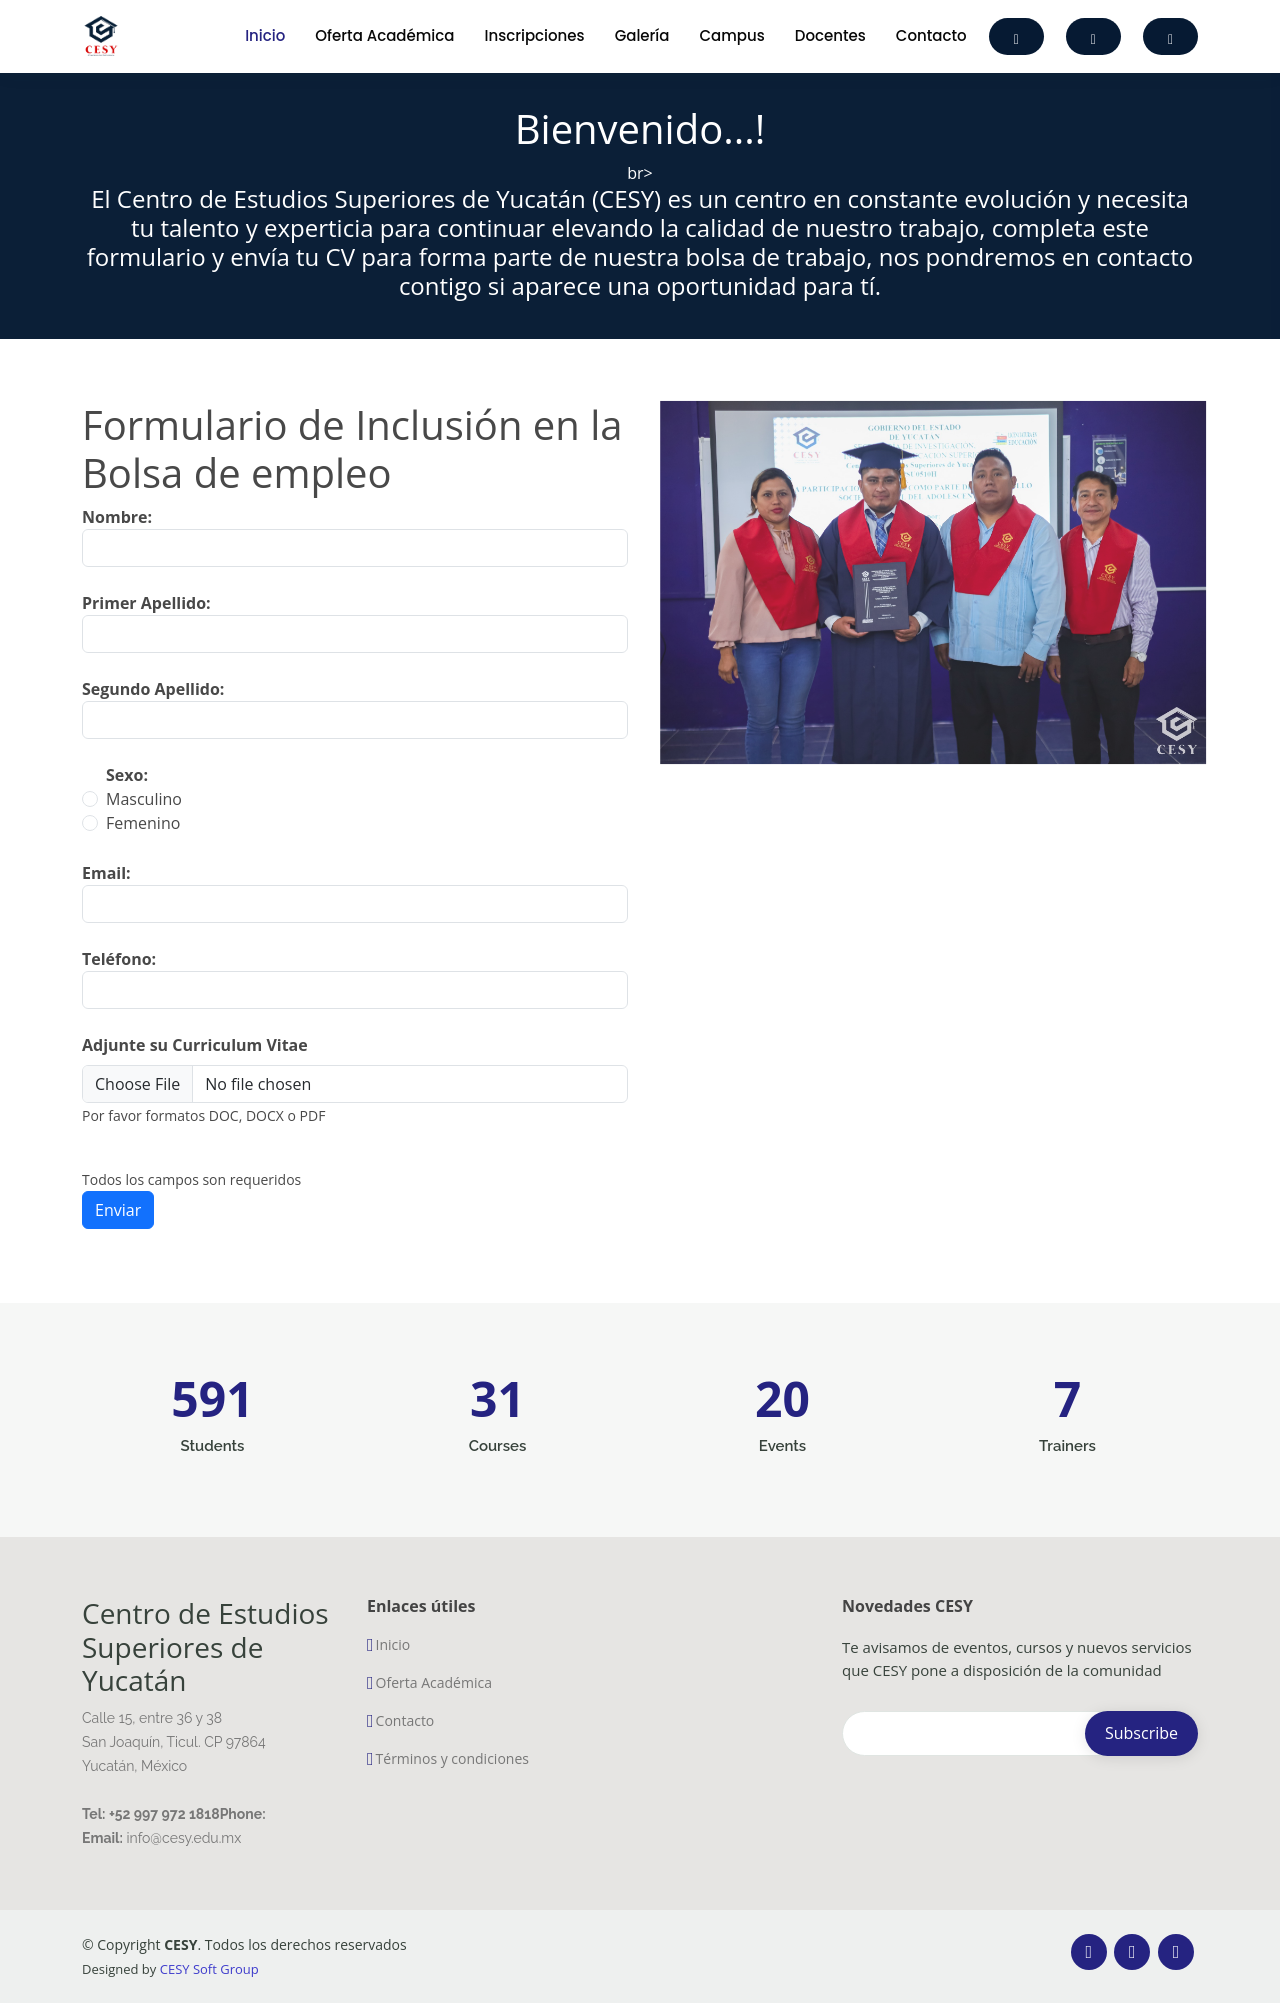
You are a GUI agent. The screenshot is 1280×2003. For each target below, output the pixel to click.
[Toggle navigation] (203, 36)
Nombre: (117, 540)
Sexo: (127, 798)
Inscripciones (534, 35)
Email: (106, 896)
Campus (732, 35)
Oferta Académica (384, 35)
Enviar (118, 1233)
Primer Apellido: (146, 626)
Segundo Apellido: (153, 712)
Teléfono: (119, 982)
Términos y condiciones (452, 1759)
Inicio (265, 35)
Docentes (830, 35)
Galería (642, 35)
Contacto (931, 35)
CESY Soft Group (209, 1969)
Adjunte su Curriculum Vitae (195, 1068)
